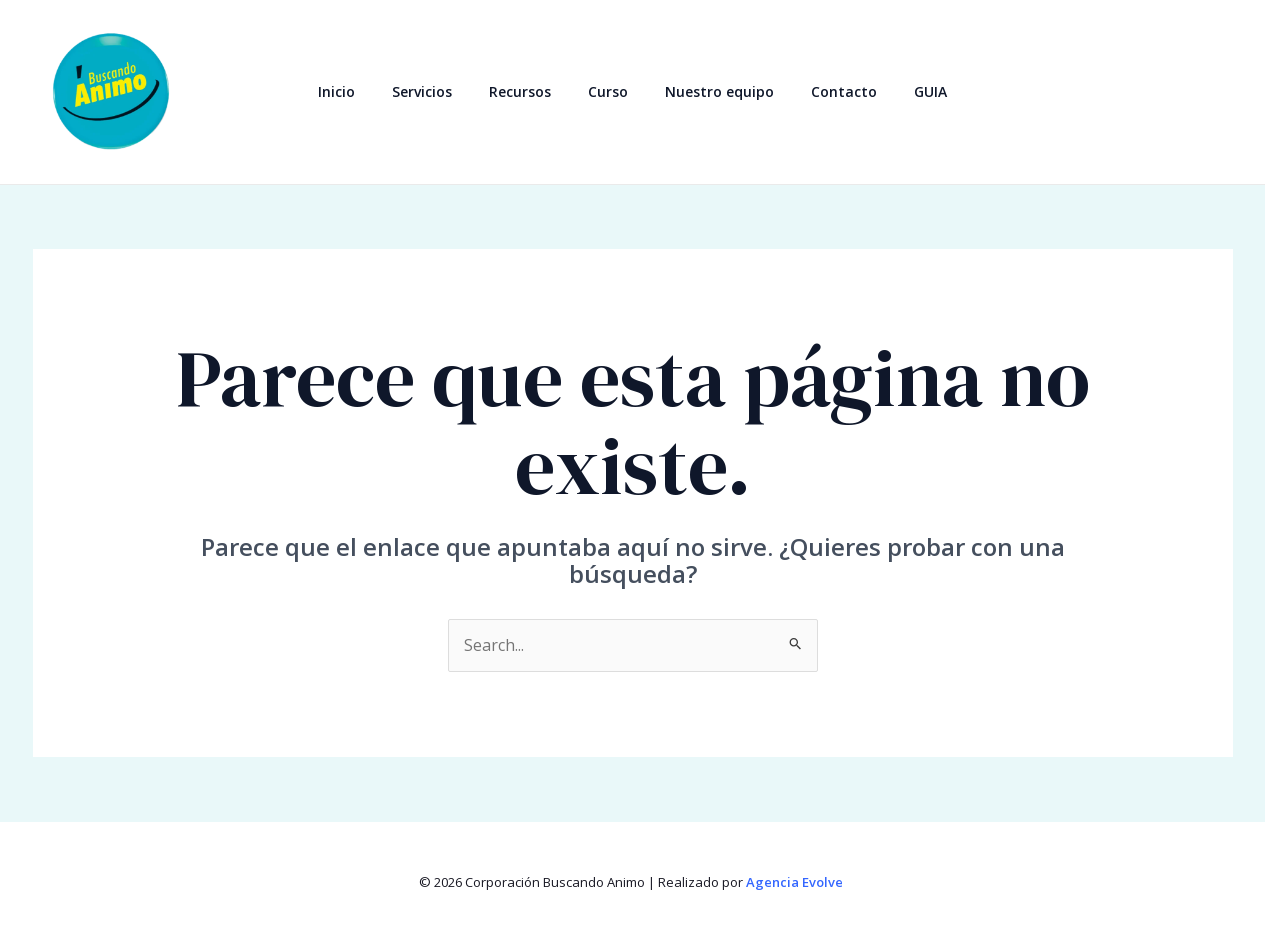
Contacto (826, 91)
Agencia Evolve (796, 882)
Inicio (363, 91)
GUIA (903, 91)
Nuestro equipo (710, 91)
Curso (608, 91)
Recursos (529, 91)
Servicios (440, 91)
